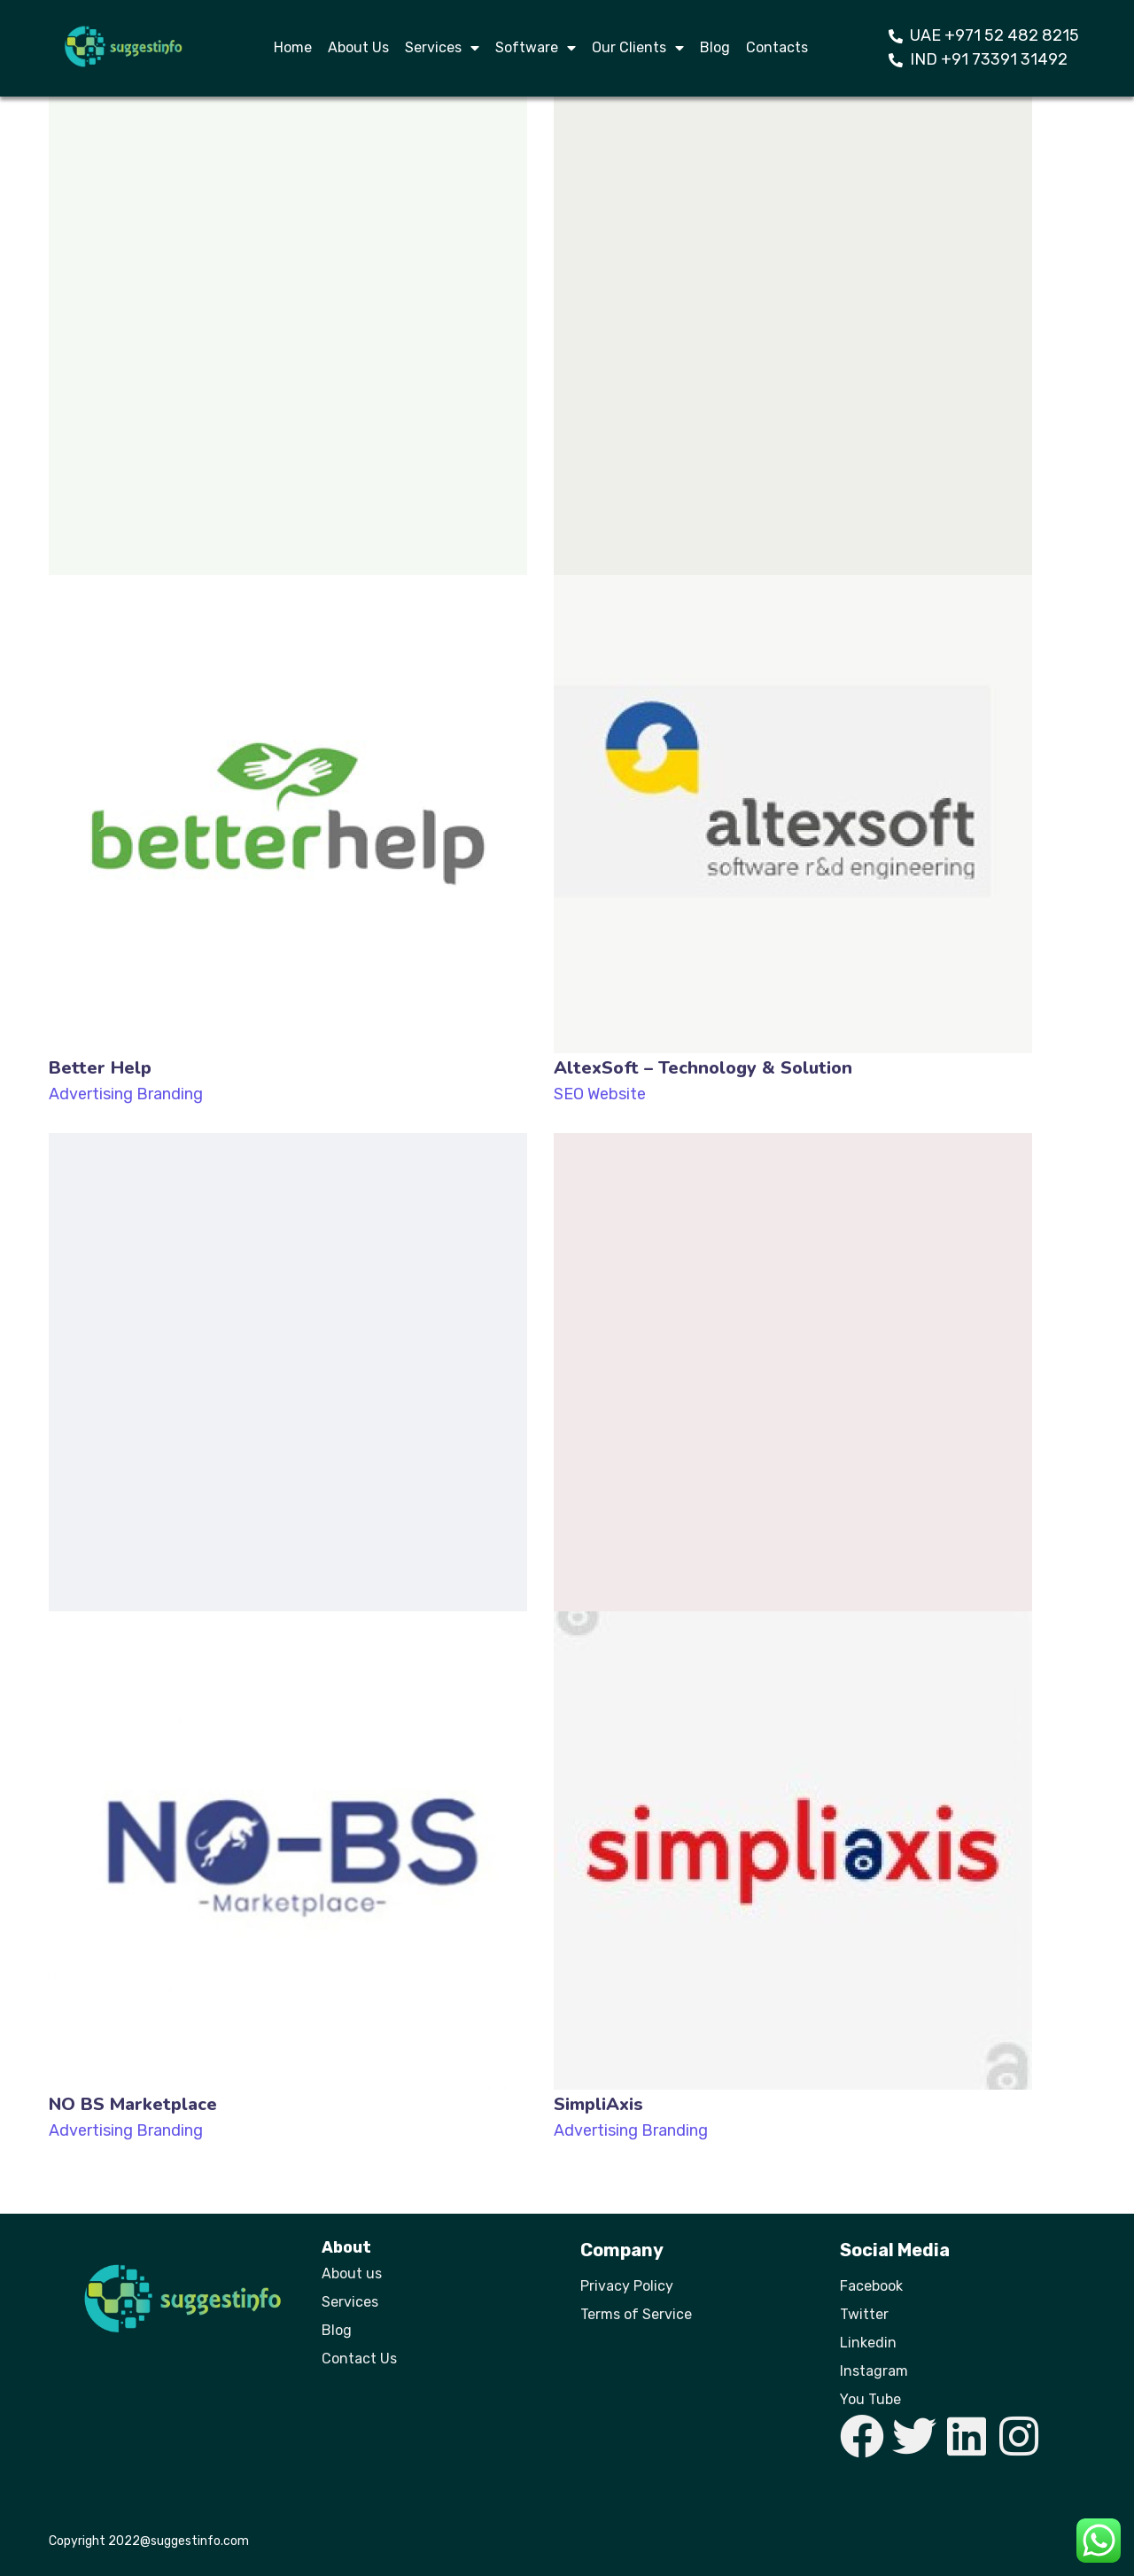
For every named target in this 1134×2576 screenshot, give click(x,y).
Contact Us (359, 2358)
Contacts (777, 47)
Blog (715, 47)
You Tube (870, 2399)
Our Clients (638, 48)
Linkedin (868, 2342)
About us (352, 2273)
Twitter (864, 2314)
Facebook (871, 2285)
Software (535, 48)
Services (442, 48)
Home (293, 47)
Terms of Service (636, 2314)
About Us (358, 47)
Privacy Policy (626, 2285)
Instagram (874, 2371)
